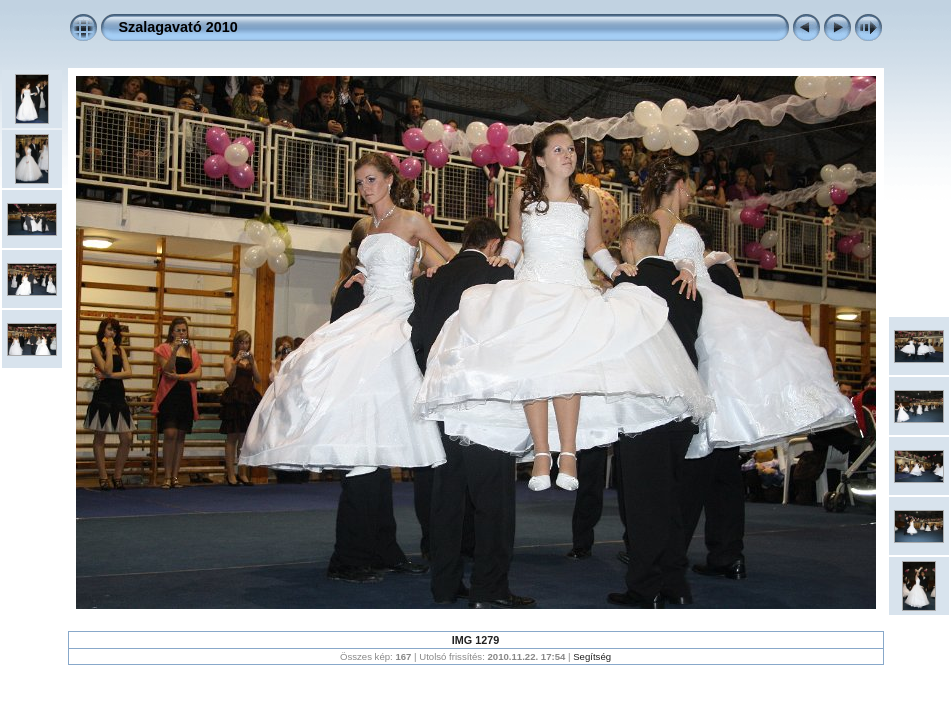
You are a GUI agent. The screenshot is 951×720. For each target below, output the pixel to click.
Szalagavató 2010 (178, 27)
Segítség (592, 656)
